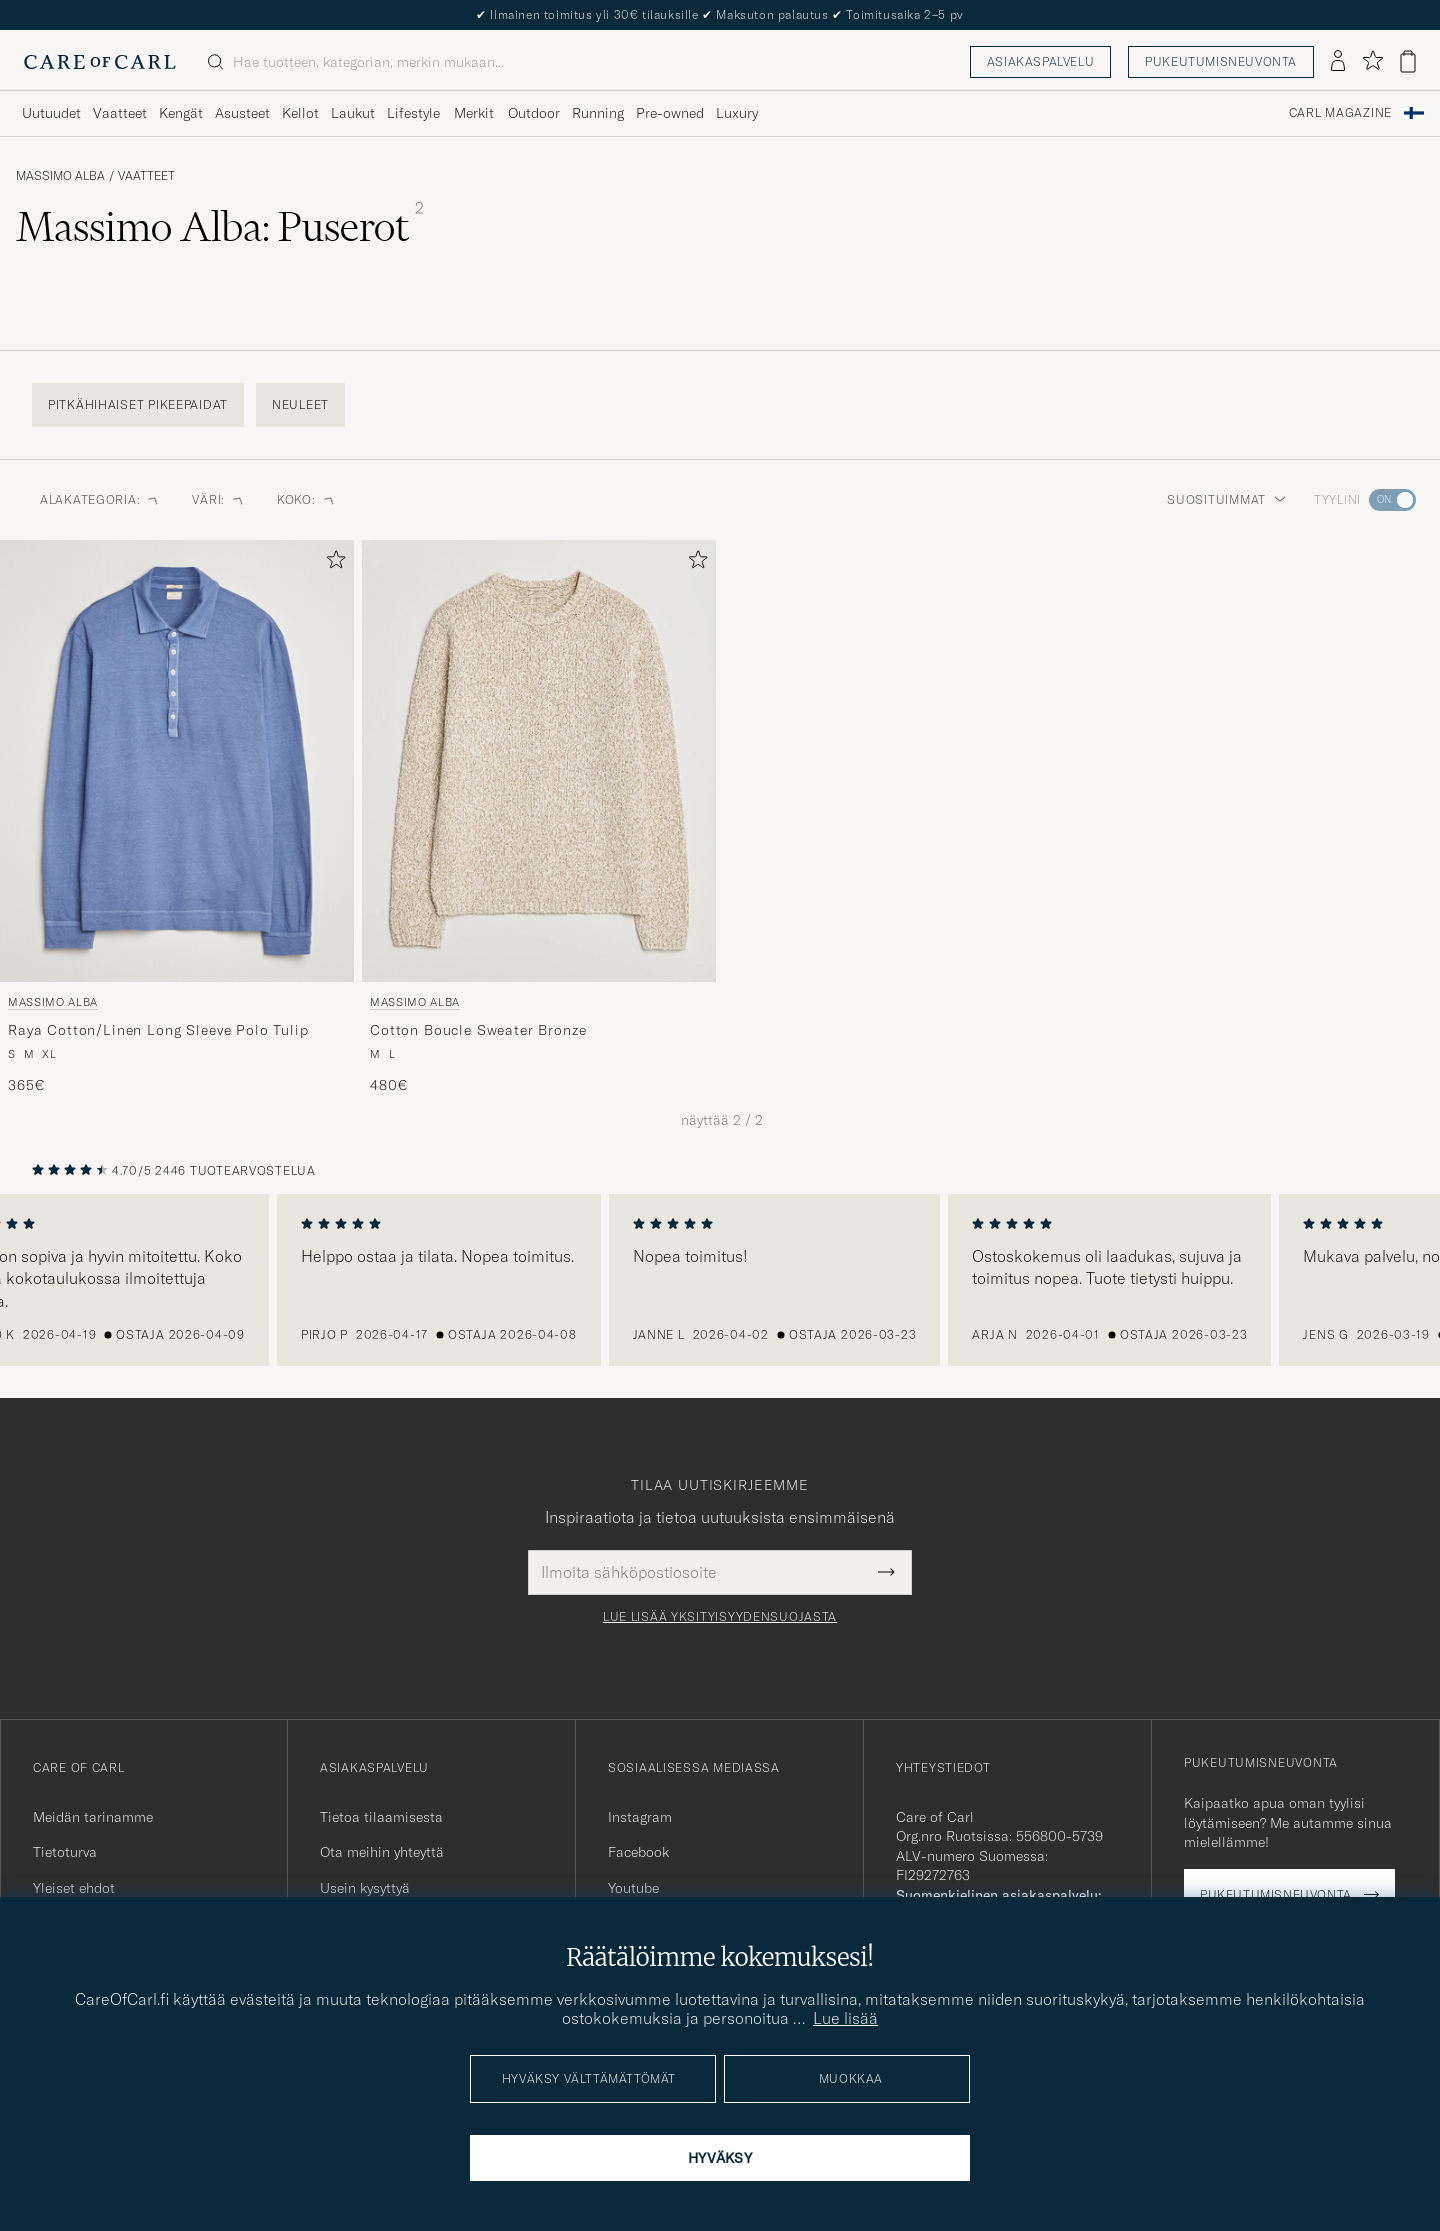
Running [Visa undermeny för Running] (598, 113)
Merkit (474, 113)
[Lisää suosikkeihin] (332, 563)
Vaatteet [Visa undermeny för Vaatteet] (120, 113)
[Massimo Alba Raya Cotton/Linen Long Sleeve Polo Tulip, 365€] (177, 818)
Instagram (640, 1817)
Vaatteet (146, 176)
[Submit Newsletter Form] (886, 1572)
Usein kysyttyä (365, 1888)
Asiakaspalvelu (1040, 61)
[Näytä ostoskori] (1408, 61)
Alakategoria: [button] (100, 499)
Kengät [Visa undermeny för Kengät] (181, 113)
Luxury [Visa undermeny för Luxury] (737, 113)
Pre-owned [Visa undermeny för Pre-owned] (670, 113)
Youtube (633, 1888)
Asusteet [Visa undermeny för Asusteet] (242, 113)
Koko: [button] (306, 499)
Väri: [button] (218, 499)
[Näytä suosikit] (1372, 61)
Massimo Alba (60, 176)
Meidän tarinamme (93, 1817)
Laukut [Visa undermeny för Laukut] (353, 113)
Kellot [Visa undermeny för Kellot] (300, 113)
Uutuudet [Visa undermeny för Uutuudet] (51, 113)
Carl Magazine (1340, 113)
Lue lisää (845, 2018)
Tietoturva (65, 1852)
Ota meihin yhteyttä (382, 1852)
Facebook (638, 1852)
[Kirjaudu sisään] (1338, 62)
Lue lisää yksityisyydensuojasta (720, 1617)
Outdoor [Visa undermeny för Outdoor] (534, 113)
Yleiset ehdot (74, 1888)
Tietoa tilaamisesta (381, 1817)
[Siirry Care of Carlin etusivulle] (100, 62)
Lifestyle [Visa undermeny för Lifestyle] (413, 113)
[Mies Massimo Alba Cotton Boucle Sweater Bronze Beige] (539, 761)
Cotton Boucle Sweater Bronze (478, 1030)
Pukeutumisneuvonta (1221, 61)
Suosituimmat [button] (1226, 499)
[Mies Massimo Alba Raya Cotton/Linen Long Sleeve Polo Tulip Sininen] (177, 761)
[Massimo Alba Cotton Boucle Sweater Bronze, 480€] (539, 818)
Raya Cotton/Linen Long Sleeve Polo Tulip (158, 1030)
